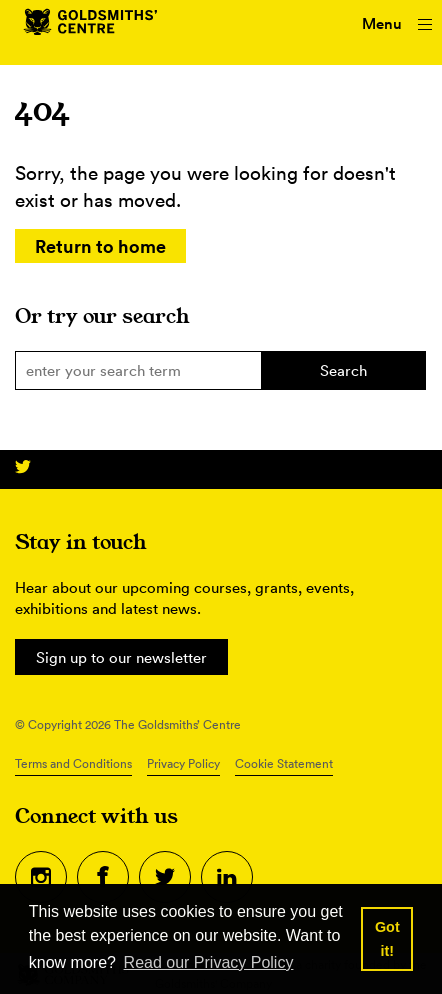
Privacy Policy (183, 763)
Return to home (100, 246)
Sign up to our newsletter (121, 657)
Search (343, 370)
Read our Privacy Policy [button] (209, 962)
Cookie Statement (284, 763)
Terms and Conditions (73, 763)
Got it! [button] (387, 939)
